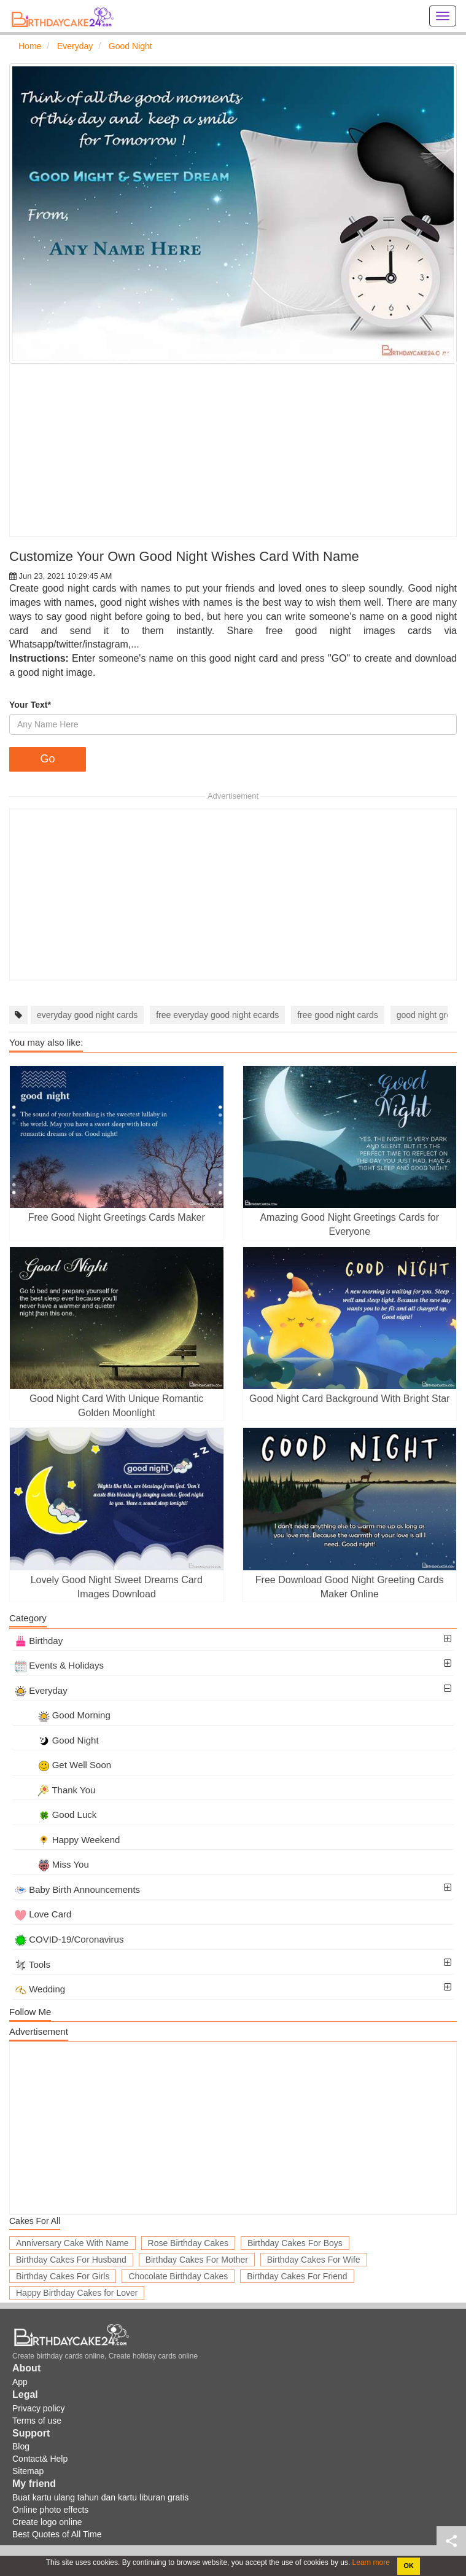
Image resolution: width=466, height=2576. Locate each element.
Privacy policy (38, 2408)
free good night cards (337, 1015)
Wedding (40, 1989)
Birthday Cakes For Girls (62, 2276)
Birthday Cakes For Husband (71, 2260)
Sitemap (28, 2471)
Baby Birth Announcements (77, 1889)
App (20, 2382)
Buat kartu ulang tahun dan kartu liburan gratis (100, 2497)
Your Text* (30, 705)
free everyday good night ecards (217, 1015)
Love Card (43, 1914)
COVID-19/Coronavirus (69, 1939)
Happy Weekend (67, 1839)
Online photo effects (50, 2510)
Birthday (39, 1640)
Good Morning (63, 1715)
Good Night (57, 1740)
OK (409, 2565)
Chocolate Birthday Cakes (178, 2276)
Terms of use (36, 2420)
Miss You (52, 1864)
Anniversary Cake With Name (72, 2243)
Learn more (370, 2562)
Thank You (55, 1790)
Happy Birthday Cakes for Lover (77, 2293)
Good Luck (55, 1814)
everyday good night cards (87, 1015)
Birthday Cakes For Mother (197, 2260)
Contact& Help (40, 2459)
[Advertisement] (233, 450)
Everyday (41, 1690)
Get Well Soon (63, 1765)
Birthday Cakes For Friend (297, 2276)
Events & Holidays (59, 1665)
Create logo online (47, 2522)
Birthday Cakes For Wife (313, 2260)
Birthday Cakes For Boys (295, 2243)
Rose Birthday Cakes (188, 2243)
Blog (20, 2446)
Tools (32, 1964)
